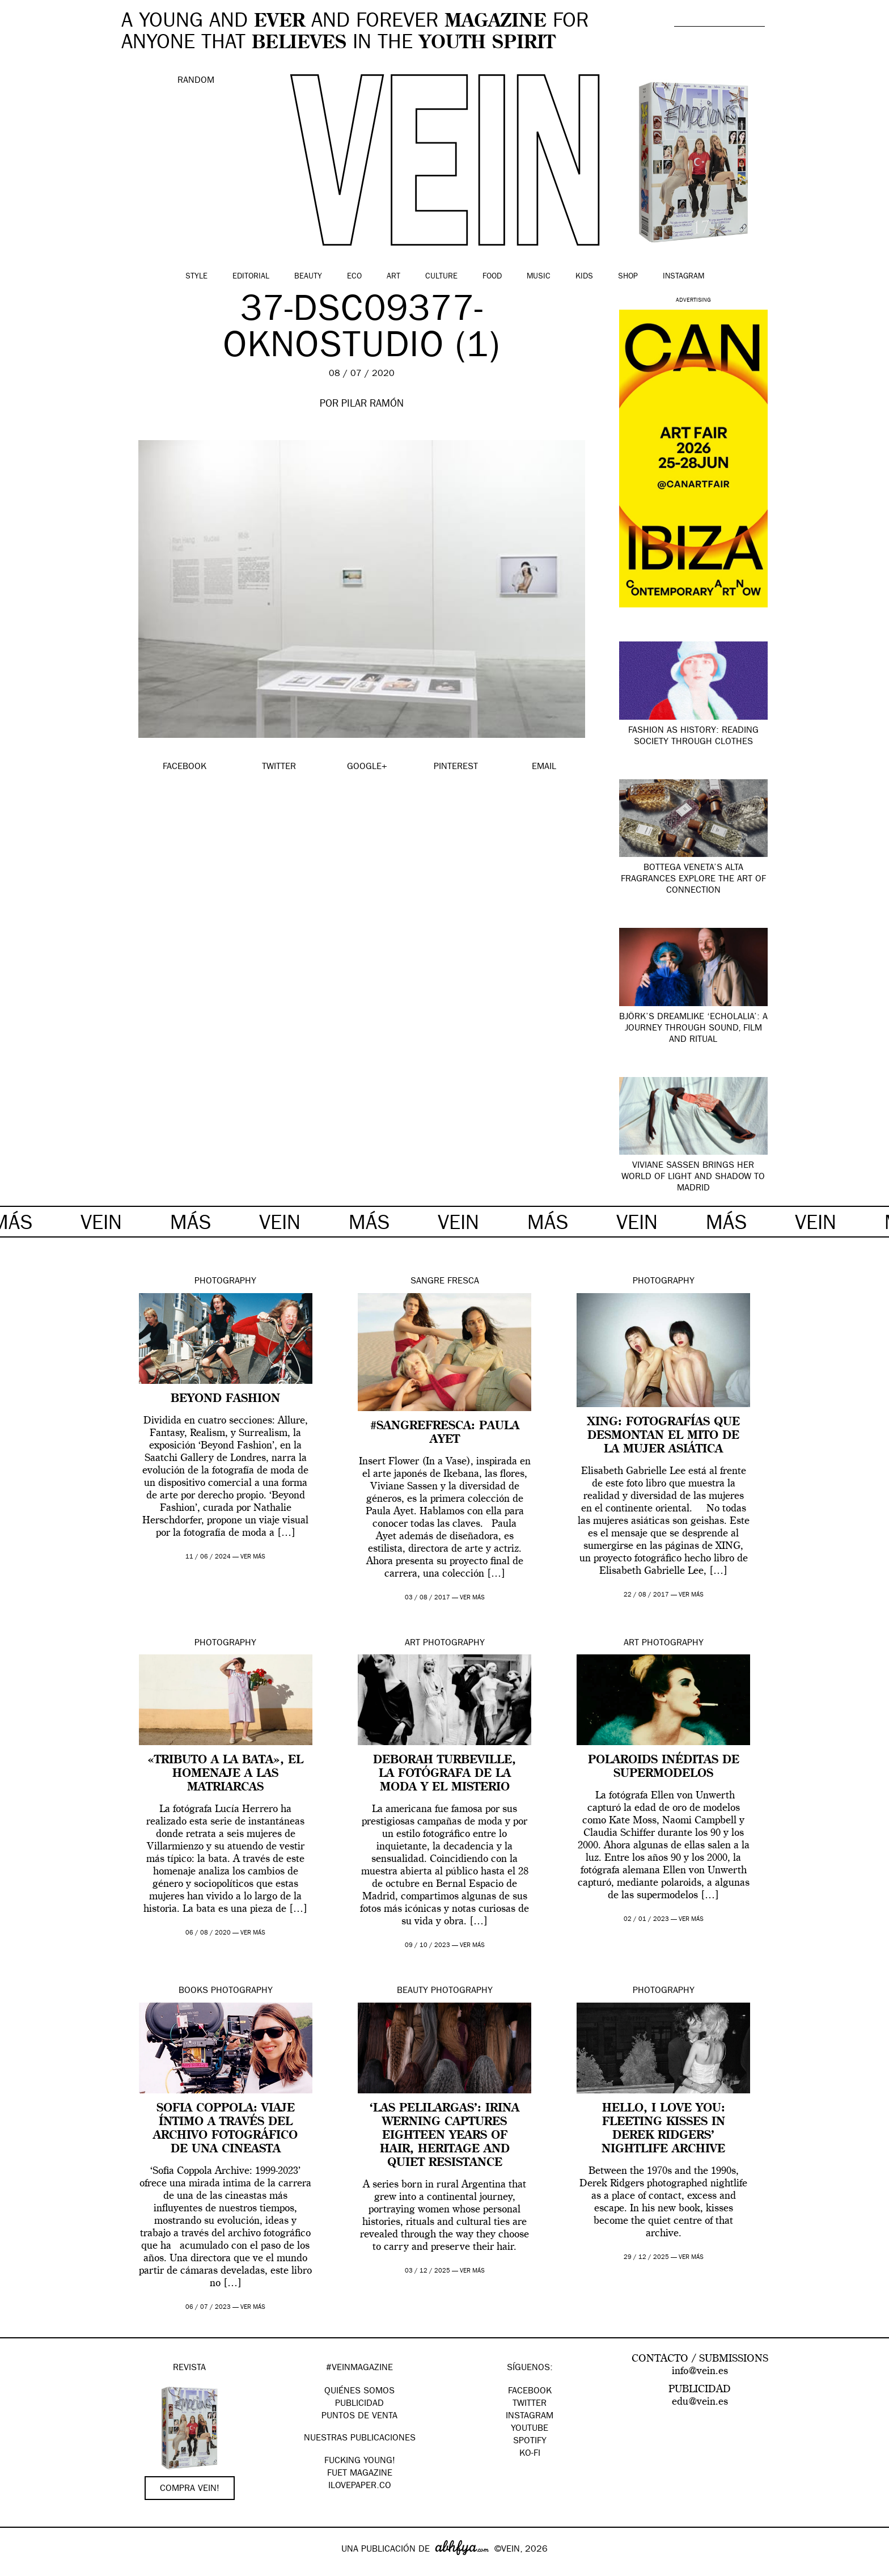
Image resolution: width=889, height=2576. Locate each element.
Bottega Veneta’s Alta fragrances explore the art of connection (693, 880)
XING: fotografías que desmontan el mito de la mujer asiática (663, 1436)
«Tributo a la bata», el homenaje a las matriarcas (225, 1774)
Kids (584, 277)
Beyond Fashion (225, 1399)
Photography (225, 1281)
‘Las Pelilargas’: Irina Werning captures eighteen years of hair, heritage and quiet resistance (444, 2136)
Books (193, 1991)
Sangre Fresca (444, 1281)
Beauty (308, 277)
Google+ (20, 2568)
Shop (628, 277)
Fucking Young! (359, 2461)
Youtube (529, 2429)
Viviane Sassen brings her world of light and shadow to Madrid (693, 1177)
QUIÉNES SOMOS (359, 2391)
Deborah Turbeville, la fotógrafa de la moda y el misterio (444, 1774)
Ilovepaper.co (359, 2486)
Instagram (683, 277)
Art (393, 277)
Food (492, 277)
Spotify (530, 2441)
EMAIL (544, 767)
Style (196, 277)
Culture (441, 277)
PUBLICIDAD (359, 2404)
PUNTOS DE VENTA (359, 2416)
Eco (354, 277)
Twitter (530, 2404)
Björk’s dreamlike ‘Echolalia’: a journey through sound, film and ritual (693, 1029)
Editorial (250, 277)
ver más (252, 1557)
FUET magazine (359, 2473)
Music (539, 277)
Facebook (530, 2391)
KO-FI (529, 2454)
